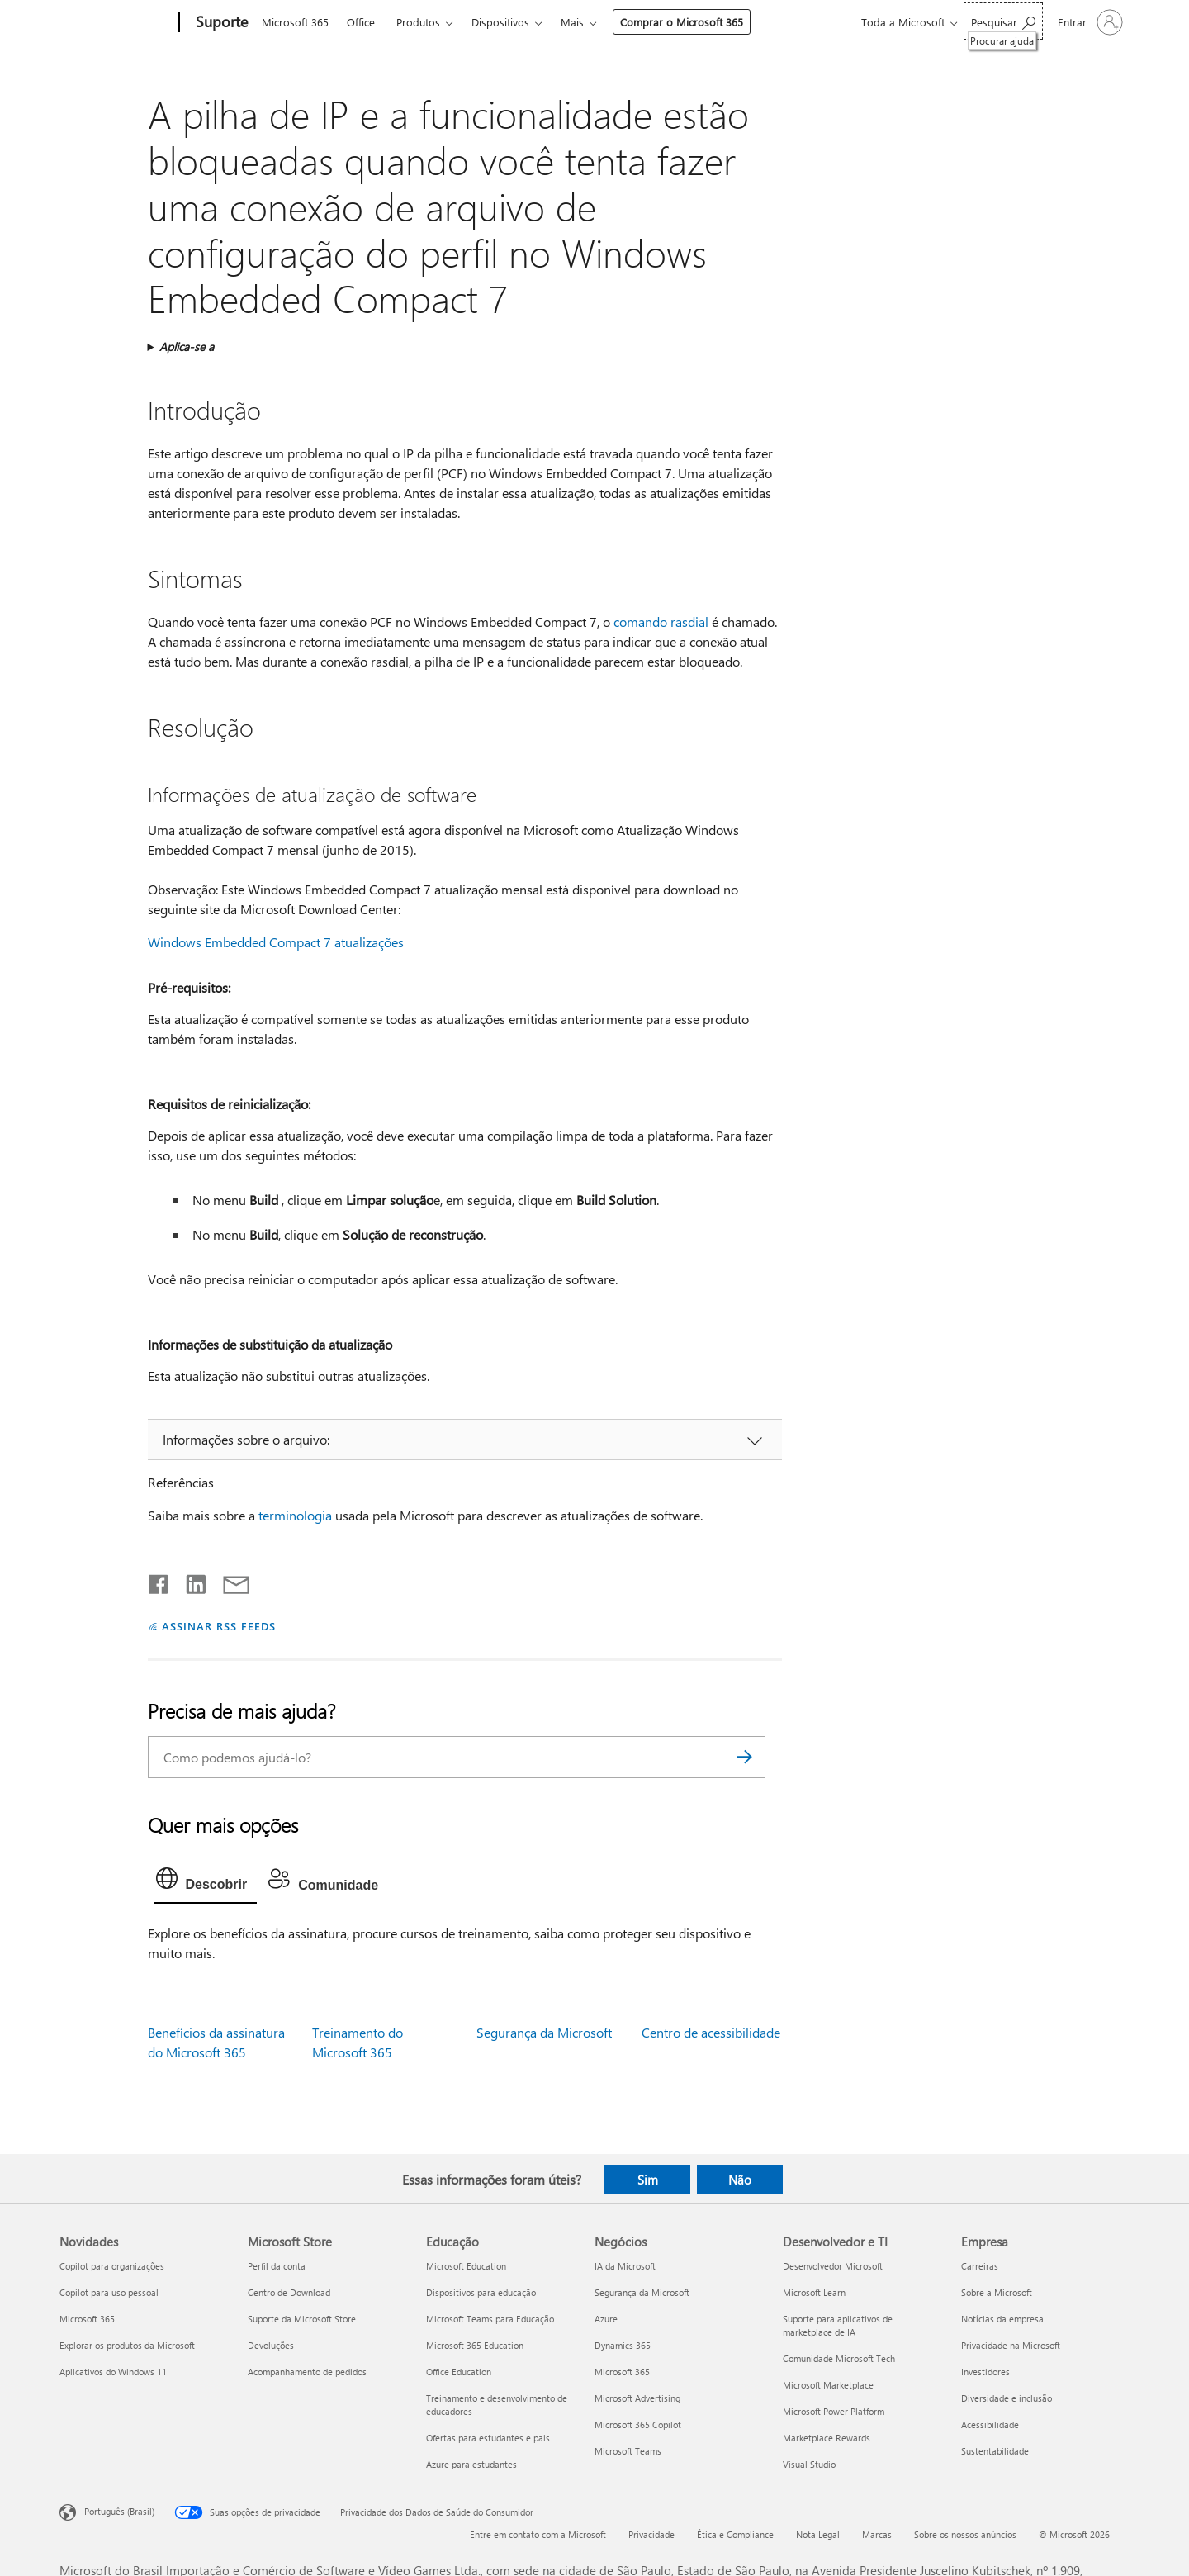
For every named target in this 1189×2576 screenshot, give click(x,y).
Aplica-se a (186, 346)
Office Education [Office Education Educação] (458, 2371)
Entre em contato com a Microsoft (538, 2534)
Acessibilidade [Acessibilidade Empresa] (990, 2424)
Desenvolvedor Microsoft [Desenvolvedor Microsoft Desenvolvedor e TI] (833, 2266)
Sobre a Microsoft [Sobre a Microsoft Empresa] (996, 2292)
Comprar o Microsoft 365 (681, 22)
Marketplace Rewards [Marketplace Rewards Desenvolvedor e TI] (826, 2437)
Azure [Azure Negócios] (606, 2319)
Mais (572, 22)
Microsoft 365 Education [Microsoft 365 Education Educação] (474, 2345)
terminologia (295, 1515)
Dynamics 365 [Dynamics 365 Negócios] (622, 2345)
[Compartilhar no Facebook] (159, 1581)
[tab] (206, 1882)
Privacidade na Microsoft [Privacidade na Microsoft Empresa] (1010, 2345)
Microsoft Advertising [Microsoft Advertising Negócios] (637, 2398)
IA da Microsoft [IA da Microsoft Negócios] (625, 2266)
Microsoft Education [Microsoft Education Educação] (466, 2266)
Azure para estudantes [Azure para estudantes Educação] (471, 2464)
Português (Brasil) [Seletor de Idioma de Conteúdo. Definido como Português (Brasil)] (119, 2511)
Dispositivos (500, 22)
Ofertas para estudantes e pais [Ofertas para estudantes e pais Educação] (488, 2437)
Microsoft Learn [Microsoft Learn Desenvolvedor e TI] (814, 2292)
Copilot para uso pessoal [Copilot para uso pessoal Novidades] (109, 2292)
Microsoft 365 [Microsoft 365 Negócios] (622, 2371)
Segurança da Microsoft (544, 2032)
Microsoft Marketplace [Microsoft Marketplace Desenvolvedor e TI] (828, 2385)
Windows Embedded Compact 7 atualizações (276, 942)
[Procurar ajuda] (1003, 21)
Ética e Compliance (735, 2534)
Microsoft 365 (295, 22)
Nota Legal (818, 2534)
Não (739, 2179)
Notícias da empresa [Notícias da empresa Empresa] (1002, 2319)
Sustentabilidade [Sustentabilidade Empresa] (995, 2451)
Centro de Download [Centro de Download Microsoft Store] (289, 2292)
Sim (647, 2179)
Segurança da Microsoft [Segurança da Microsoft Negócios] (641, 2292)
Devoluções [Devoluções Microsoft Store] (271, 2345)
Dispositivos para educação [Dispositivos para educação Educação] (481, 2292)
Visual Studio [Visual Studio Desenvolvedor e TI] (809, 2464)
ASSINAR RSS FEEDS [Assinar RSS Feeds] (219, 1626)
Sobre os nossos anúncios (965, 2534)
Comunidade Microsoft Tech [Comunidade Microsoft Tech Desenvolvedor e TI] (839, 2358)
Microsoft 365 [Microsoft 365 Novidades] (87, 2319)
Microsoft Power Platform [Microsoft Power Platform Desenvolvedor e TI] (833, 2411)
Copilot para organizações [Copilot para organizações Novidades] (111, 2266)
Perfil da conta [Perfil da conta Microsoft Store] (277, 2266)
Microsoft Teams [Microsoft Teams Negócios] (627, 2451)
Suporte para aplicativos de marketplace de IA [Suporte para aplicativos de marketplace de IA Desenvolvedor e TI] (838, 2325)
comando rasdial (660, 621)
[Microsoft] (116, 23)
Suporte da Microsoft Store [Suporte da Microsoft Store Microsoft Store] (302, 2319)
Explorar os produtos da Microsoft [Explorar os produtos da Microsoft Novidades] (127, 2345)
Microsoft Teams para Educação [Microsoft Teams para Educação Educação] (490, 2319)
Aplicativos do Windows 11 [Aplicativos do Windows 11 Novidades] (113, 2371)
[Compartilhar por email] (228, 1581)
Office (361, 22)
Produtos (418, 22)
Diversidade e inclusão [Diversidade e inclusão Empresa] (1006, 2398)
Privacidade (651, 2534)
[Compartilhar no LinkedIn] (189, 1581)
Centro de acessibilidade (711, 2032)
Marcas (877, 2534)
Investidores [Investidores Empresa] (985, 2371)
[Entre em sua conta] (1089, 22)
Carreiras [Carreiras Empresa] (979, 2266)
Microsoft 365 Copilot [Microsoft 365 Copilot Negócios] (637, 2424)
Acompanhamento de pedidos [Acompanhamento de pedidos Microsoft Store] (307, 2371)
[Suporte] (220, 23)
